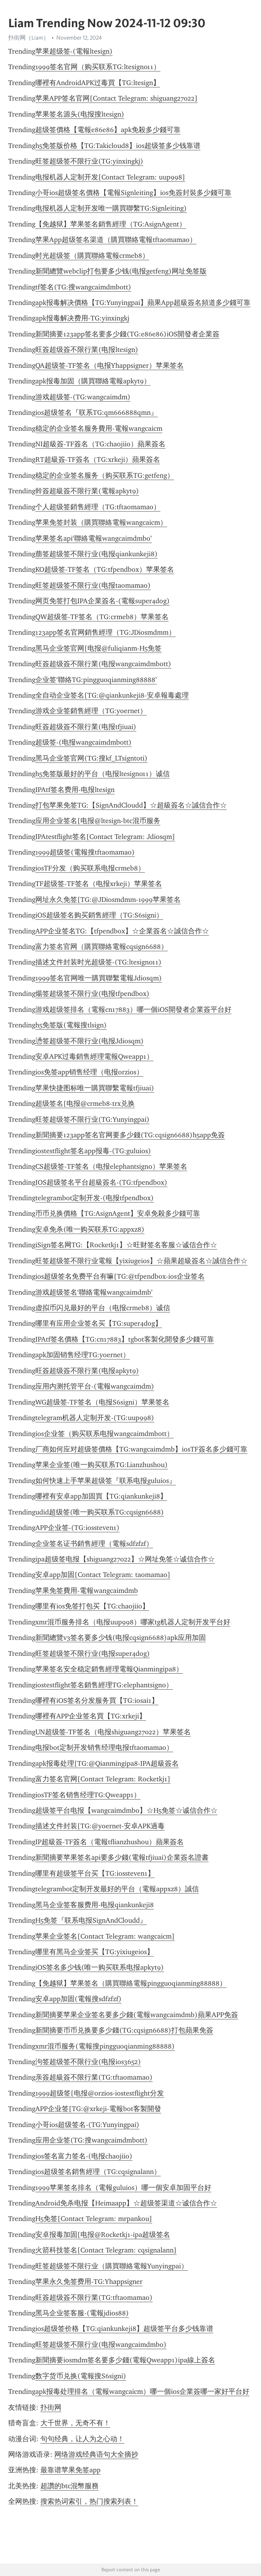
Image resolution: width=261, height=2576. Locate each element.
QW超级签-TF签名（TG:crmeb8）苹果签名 (102, 617)
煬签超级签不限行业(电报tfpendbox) (92, 993)
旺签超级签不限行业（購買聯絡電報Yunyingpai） (111, 2266)
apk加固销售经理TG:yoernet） (82, 1355)
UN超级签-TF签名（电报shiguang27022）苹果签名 (113, 1732)
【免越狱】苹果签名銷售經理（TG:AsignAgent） (110, 224)
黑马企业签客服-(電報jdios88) (82, 2313)
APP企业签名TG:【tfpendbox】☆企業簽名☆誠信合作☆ (122, 931)
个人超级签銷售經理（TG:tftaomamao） (97, 507)
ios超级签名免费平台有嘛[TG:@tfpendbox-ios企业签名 (120, 1276)
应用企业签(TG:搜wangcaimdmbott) (91, 2140)
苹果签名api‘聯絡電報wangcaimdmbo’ (93, 538)
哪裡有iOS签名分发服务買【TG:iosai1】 (96, 1700)
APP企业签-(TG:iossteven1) (77, 1527)
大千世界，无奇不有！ (75, 2423)
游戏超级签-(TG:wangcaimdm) (82, 397)
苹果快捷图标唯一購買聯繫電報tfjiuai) (94, 1088)
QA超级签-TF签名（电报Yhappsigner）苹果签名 (109, 365)
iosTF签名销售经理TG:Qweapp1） (88, 1795)
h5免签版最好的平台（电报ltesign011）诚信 (102, 773)
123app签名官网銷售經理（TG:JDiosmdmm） (105, 632)
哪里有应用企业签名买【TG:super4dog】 (98, 1323)
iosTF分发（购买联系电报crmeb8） (90, 868)
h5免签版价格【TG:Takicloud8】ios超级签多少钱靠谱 (117, 145)
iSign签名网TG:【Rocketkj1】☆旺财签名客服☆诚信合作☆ (126, 1245)
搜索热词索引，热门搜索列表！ (89, 2501)
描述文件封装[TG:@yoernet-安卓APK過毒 (100, 1826)
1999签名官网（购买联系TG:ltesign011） (97, 67)
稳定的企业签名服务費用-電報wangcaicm (98, 428)
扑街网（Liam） (28, 37)
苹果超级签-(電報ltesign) (74, 51)
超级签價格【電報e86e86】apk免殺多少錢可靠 (108, 129)
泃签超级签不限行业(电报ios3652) (88, 2061)
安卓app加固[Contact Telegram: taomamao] (103, 1574)
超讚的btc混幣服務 (69, 2486)
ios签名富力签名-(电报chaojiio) (83, 2156)
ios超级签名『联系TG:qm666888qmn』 (96, 412)
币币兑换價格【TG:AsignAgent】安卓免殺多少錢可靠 (117, 1213)
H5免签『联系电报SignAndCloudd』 (91, 1920)
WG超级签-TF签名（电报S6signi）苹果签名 (102, 1402)
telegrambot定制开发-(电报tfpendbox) (94, 1198)
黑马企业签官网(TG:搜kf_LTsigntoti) (91, 758)
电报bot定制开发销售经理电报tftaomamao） (104, 1747)
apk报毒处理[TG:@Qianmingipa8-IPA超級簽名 (107, 1763)
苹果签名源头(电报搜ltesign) (79, 114)
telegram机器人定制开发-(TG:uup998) (94, 1417)
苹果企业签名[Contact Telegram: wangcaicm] (105, 1936)
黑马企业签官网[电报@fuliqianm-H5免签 (98, 648)
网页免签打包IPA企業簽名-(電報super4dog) (102, 601)
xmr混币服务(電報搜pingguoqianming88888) (105, 2046)
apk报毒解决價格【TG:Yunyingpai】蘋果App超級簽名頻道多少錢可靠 (143, 302)
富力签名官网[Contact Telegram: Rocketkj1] (103, 1779)
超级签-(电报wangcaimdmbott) (83, 742)
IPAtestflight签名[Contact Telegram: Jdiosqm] (105, 836)
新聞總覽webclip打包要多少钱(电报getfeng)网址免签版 (121, 271)
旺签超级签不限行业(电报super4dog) (92, 1653)
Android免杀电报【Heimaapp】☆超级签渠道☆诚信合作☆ (126, 2203)
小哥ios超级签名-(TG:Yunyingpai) (87, 2124)
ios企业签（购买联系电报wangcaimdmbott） (104, 1433)
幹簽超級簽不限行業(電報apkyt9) (87, 491)
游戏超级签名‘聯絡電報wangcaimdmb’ (94, 1292)
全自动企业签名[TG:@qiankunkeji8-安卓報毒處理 (112, 695)
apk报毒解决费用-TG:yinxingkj (82, 318)
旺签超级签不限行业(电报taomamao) (93, 585)
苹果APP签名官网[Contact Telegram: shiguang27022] (116, 98)
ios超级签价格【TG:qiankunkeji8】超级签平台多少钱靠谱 (124, 2328)
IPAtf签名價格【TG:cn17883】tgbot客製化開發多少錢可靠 (124, 1339)
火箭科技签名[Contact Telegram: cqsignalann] (106, 2250)
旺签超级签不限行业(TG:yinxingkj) (89, 161)
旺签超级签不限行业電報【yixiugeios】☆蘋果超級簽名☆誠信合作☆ (141, 1261)
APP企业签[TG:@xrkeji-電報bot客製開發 (98, 2108)
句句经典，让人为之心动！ (82, 2439)
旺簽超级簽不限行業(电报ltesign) (86, 349)
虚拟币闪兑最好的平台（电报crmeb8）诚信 (102, 1308)
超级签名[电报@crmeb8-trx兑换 (85, 1103)
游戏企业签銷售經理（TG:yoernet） (91, 711)
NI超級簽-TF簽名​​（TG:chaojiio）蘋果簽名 (100, 444)
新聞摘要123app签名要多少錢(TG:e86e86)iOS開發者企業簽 (127, 334)
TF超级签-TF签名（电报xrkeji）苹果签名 (98, 883)
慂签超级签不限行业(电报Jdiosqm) (89, 1041)
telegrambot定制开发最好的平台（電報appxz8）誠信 (117, 1889)
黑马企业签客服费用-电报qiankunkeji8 (94, 1905)
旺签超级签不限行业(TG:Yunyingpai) (92, 1119)
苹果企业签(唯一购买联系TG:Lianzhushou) (101, 1464)
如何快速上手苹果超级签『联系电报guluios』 (105, 1480)
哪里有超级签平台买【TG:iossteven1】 (95, 1873)
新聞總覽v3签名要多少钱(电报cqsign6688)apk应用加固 (120, 1637)
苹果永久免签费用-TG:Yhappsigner (89, 2281)
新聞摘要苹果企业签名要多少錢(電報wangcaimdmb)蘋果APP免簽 (136, 2014)
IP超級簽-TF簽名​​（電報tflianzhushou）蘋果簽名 (109, 1842)
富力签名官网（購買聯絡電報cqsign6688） (101, 946)
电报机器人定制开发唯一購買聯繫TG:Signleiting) (111, 208)
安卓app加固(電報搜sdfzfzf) (78, 1999)
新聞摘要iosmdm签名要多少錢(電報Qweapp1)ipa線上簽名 (125, 2360)
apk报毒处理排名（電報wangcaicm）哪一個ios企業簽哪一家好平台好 (142, 2391)
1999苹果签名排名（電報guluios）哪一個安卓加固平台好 (123, 2187)
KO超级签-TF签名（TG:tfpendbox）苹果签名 (104, 569)
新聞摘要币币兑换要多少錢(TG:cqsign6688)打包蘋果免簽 (124, 2030)
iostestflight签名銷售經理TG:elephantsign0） (104, 1685)
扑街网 (50, 2407)
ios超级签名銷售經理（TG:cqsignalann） (98, 2171)
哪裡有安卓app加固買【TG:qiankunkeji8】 (101, 1496)
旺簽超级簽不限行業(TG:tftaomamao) (94, 2297)
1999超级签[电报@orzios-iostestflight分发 (99, 2093)
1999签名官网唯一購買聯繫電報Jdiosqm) (98, 978)
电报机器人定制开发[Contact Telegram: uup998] (110, 177)
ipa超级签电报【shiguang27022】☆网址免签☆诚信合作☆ (125, 1559)
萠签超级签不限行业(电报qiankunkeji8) (96, 554)
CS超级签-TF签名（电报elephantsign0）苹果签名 (111, 1166)
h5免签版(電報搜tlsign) (71, 1025)
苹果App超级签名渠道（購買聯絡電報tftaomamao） (116, 239)
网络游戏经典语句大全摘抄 (96, 2454)
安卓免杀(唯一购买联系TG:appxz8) (89, 1229)
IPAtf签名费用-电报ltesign (75, 789)
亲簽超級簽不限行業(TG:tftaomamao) (94, 2077)
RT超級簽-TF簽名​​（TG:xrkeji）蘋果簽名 (97, 459)
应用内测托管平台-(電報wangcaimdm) (94, 1386)
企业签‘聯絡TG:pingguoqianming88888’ (96, 679)
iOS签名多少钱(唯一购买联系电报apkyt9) (99, 1967)
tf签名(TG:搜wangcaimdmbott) (83, 287)
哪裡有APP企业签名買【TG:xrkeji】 (90, 1716)
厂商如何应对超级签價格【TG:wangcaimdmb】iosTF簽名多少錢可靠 (141, 1449)
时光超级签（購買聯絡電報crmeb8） (92, 255)
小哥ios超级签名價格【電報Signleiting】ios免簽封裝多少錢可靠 (133, 192)
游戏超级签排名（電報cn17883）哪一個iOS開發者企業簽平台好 (133, 1009)
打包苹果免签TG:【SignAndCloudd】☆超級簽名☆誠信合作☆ (131, 805)
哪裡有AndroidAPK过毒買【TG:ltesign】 (97, 82)
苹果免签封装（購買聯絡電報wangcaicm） (101, 522)
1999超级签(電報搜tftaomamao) (85, 852)
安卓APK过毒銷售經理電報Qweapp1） (94, 1056)
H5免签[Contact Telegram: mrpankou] (93, 2218)
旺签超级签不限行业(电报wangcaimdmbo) (101, 2344)
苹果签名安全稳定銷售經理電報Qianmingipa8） (109, 1669)
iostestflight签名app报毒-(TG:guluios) (93, 1151)
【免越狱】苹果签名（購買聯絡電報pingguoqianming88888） (130, 1983)
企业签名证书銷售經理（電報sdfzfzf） (94, 1543)
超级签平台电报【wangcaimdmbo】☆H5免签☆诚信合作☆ (126, 1810)
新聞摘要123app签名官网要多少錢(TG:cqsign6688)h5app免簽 (130, 1135)
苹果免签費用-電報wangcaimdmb (86, 1590)
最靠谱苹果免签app (70, 2470)
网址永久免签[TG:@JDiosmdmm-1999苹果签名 (108, 899)
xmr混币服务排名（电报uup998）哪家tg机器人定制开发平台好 (132, 1622)
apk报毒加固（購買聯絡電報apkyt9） (93, 381)
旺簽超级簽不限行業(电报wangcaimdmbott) (103, 664)
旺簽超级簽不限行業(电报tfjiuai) (85, 726)
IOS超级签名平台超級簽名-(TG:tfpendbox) (101, 1182)
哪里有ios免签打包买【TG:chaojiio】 (92, 1606)
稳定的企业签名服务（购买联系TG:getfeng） (104, 475)
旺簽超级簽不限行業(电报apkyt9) (87, 1370)
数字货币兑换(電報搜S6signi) (80, 2376)
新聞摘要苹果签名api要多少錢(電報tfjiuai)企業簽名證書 (122, 1857)
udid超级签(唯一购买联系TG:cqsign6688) (99, 1512)
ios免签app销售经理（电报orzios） (89, 1072)
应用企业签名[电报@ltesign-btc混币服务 (97, 820)
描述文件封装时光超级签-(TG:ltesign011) (98, 962)
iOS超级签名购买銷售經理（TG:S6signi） (99, 915)
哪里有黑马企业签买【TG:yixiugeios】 (94, 1952)
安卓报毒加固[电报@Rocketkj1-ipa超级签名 (102, 2234)
